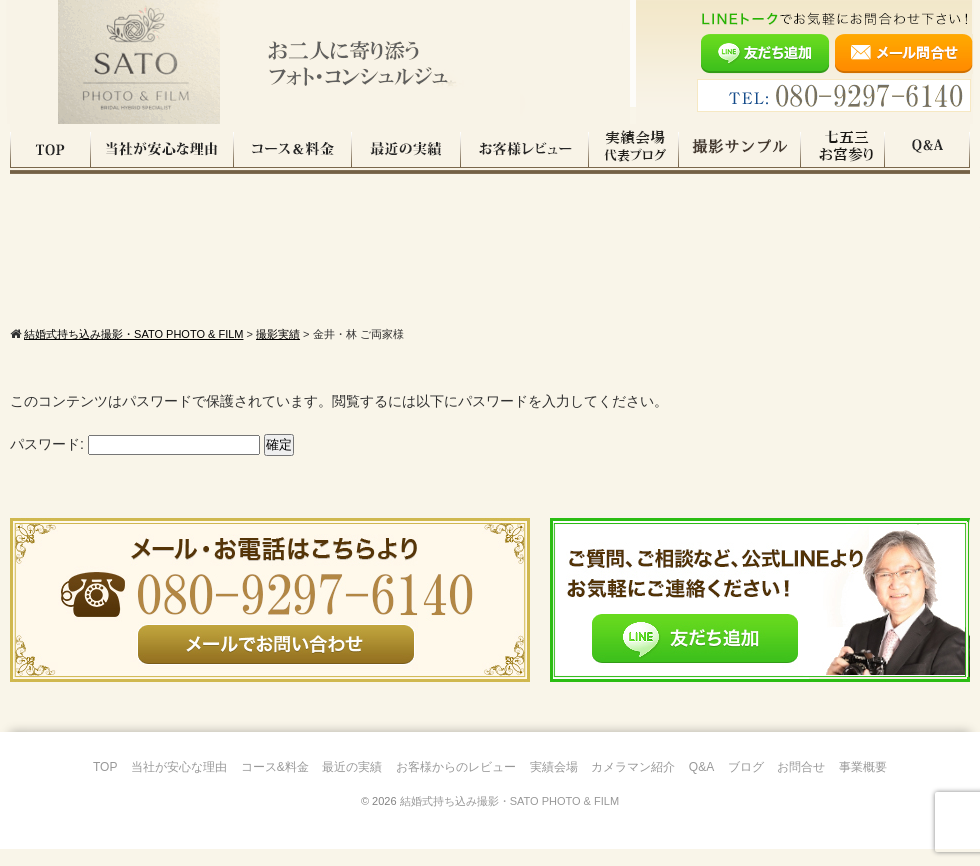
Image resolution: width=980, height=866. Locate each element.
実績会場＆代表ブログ (634, 149)
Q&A (927, 149)
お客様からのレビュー (456, 784)
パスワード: (135, 461)
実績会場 (554, 784)
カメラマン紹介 (633, 784)
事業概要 (863, 784)
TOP (50, 149)
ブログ (746, 784)
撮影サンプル (740, 149)
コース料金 (293, 149)
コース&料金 (275, 784)
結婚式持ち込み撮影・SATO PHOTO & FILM (509, 818)
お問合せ (801, 784)
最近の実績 (406, 149)
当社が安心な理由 (162, 149)
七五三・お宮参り (843, 149)
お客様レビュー (525, 149)
